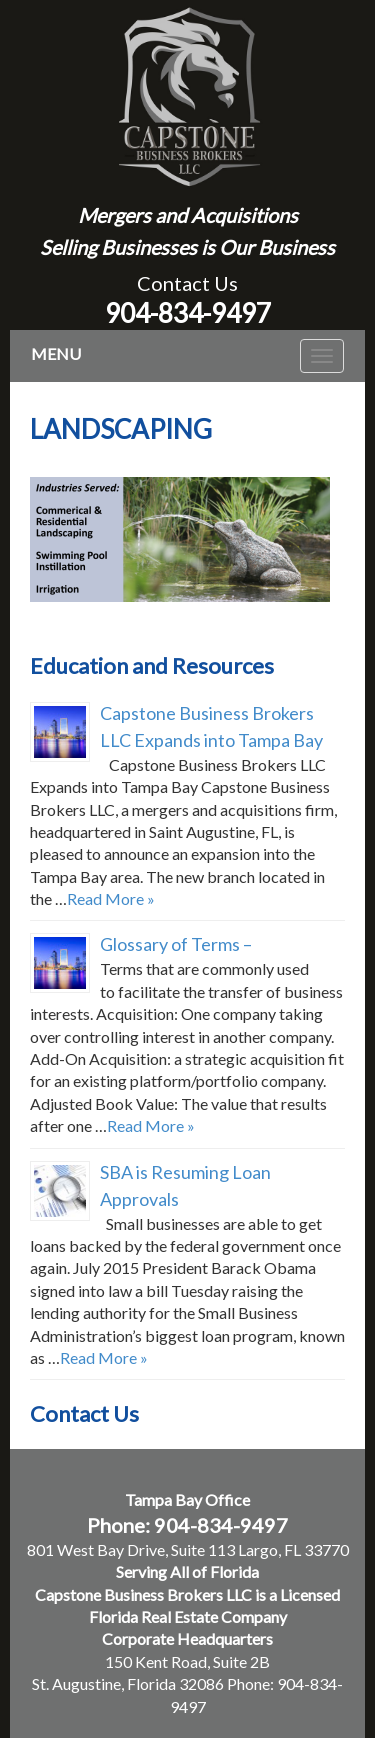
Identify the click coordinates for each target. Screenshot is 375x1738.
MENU (56, 353)
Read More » (111, 898)
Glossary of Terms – (176, 944)
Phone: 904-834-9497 (187, 1525)
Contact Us (187, 283)
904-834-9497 (188, 313)
